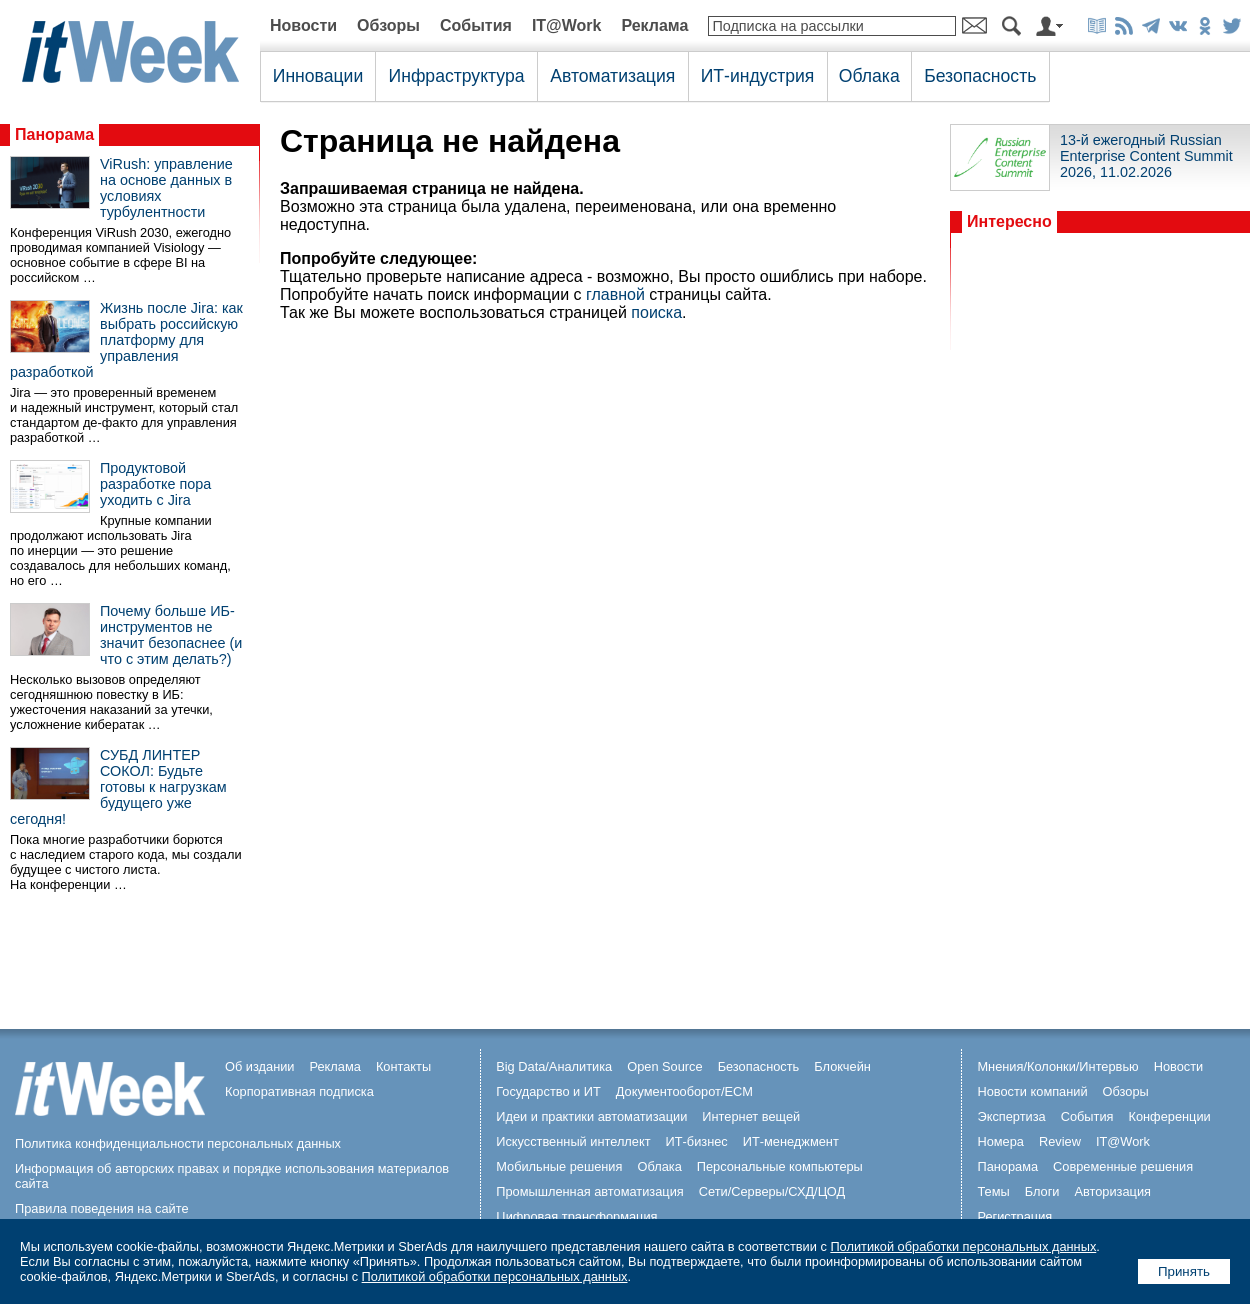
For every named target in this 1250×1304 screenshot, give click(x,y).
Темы (993, 1191)
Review (1060, 1141)
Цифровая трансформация (576, 1216)
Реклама (654, 25)
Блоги (1042, 1191)
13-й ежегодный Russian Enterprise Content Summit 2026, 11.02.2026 (1146, 156)
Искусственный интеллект (573, 1141)
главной (615, 294)
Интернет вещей (751, 1116)
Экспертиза (1011, 1116)
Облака (869, 76)
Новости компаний (1032, 1091)
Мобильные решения (559, 1166)
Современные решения (1123, 1166)
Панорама (54, 134)
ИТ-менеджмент (791, 1141)
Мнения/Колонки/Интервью (1057, 1066)
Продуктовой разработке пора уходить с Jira (155, 484)
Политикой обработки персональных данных (963, 1246)
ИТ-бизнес (697, 1141)
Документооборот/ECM (684, 1091)
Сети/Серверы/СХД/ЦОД (772, 1191)
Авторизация (1112, 1191)
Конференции (1169, 1116)
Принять (1184, 1271)
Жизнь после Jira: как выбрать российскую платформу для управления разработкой (126, 340)
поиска (656, 312)
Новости (303, 25)
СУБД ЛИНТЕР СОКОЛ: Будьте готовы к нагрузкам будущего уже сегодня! (118, 787)
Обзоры (388, 25)
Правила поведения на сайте (102, 1208)
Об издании (260, 1066)
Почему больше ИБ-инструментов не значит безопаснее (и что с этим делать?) (171, 635)
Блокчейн (842, 1066)
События (476, 25)
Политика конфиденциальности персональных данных (178, 1143)
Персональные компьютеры (780, 1166)
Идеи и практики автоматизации (591, 1116)
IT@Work (567, 25)
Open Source (664, 1066)
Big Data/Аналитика (554, 1066)
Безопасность (980, 76)
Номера (1000, 1141)
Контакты (403, 1066)
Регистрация (1014, 1216)
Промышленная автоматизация (590, 1191)
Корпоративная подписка (299, 1091)
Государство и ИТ (548, 1091)
